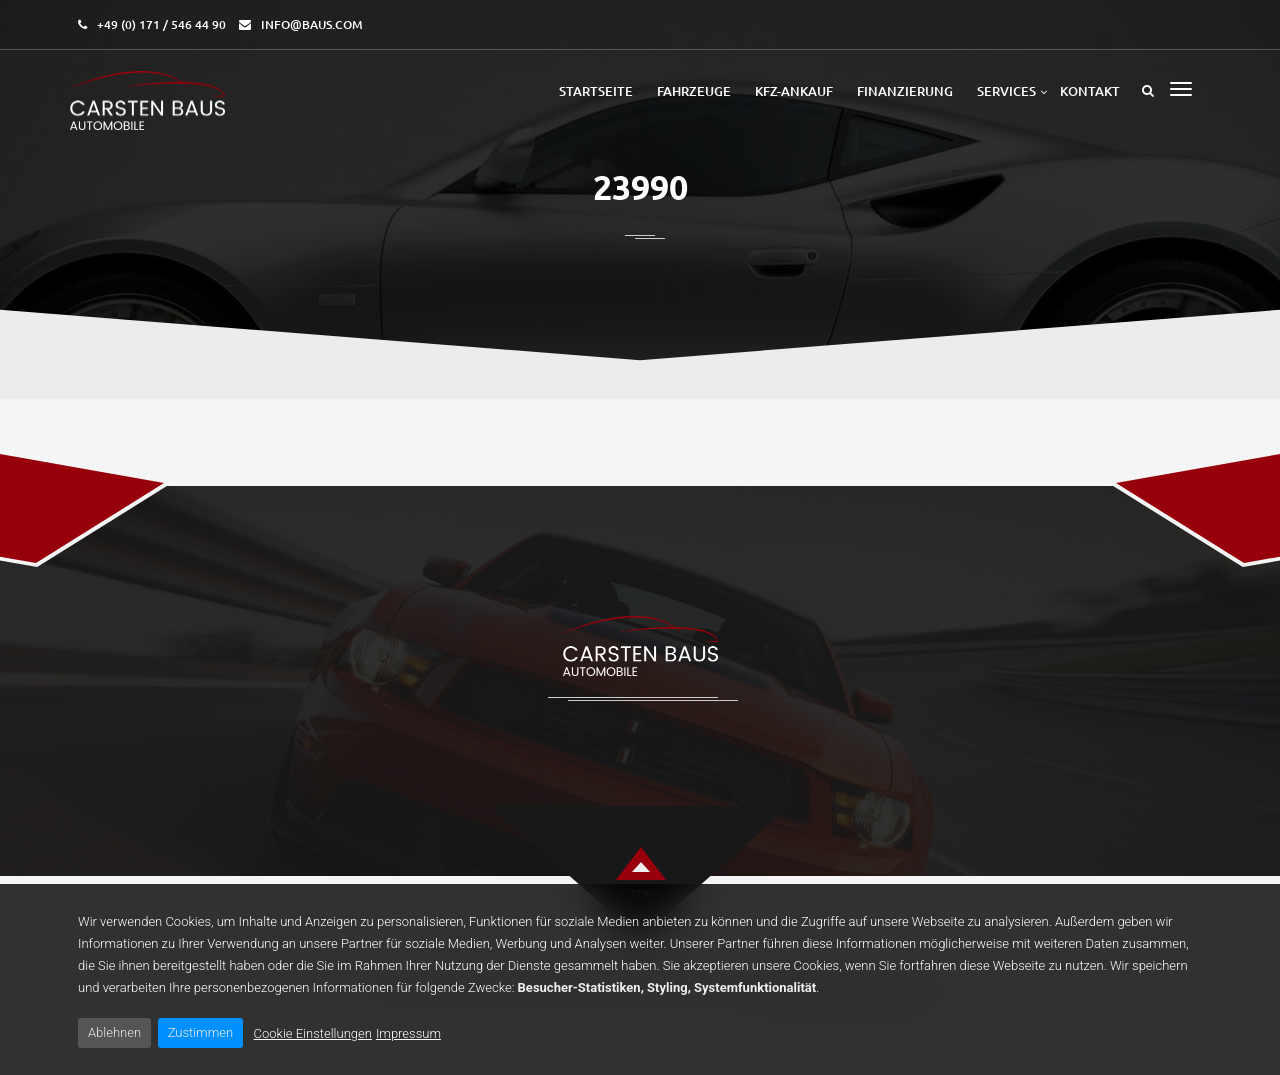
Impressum (408, 1033)
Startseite (596, 91)
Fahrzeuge (694, 91)
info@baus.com (312, 24)
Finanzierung (905, 91)
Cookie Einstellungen (313, 1033)
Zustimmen (200, 1032)
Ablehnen (114, 1032)
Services (1006, 91)
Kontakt (1090, 91)
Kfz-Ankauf (794, 91)
